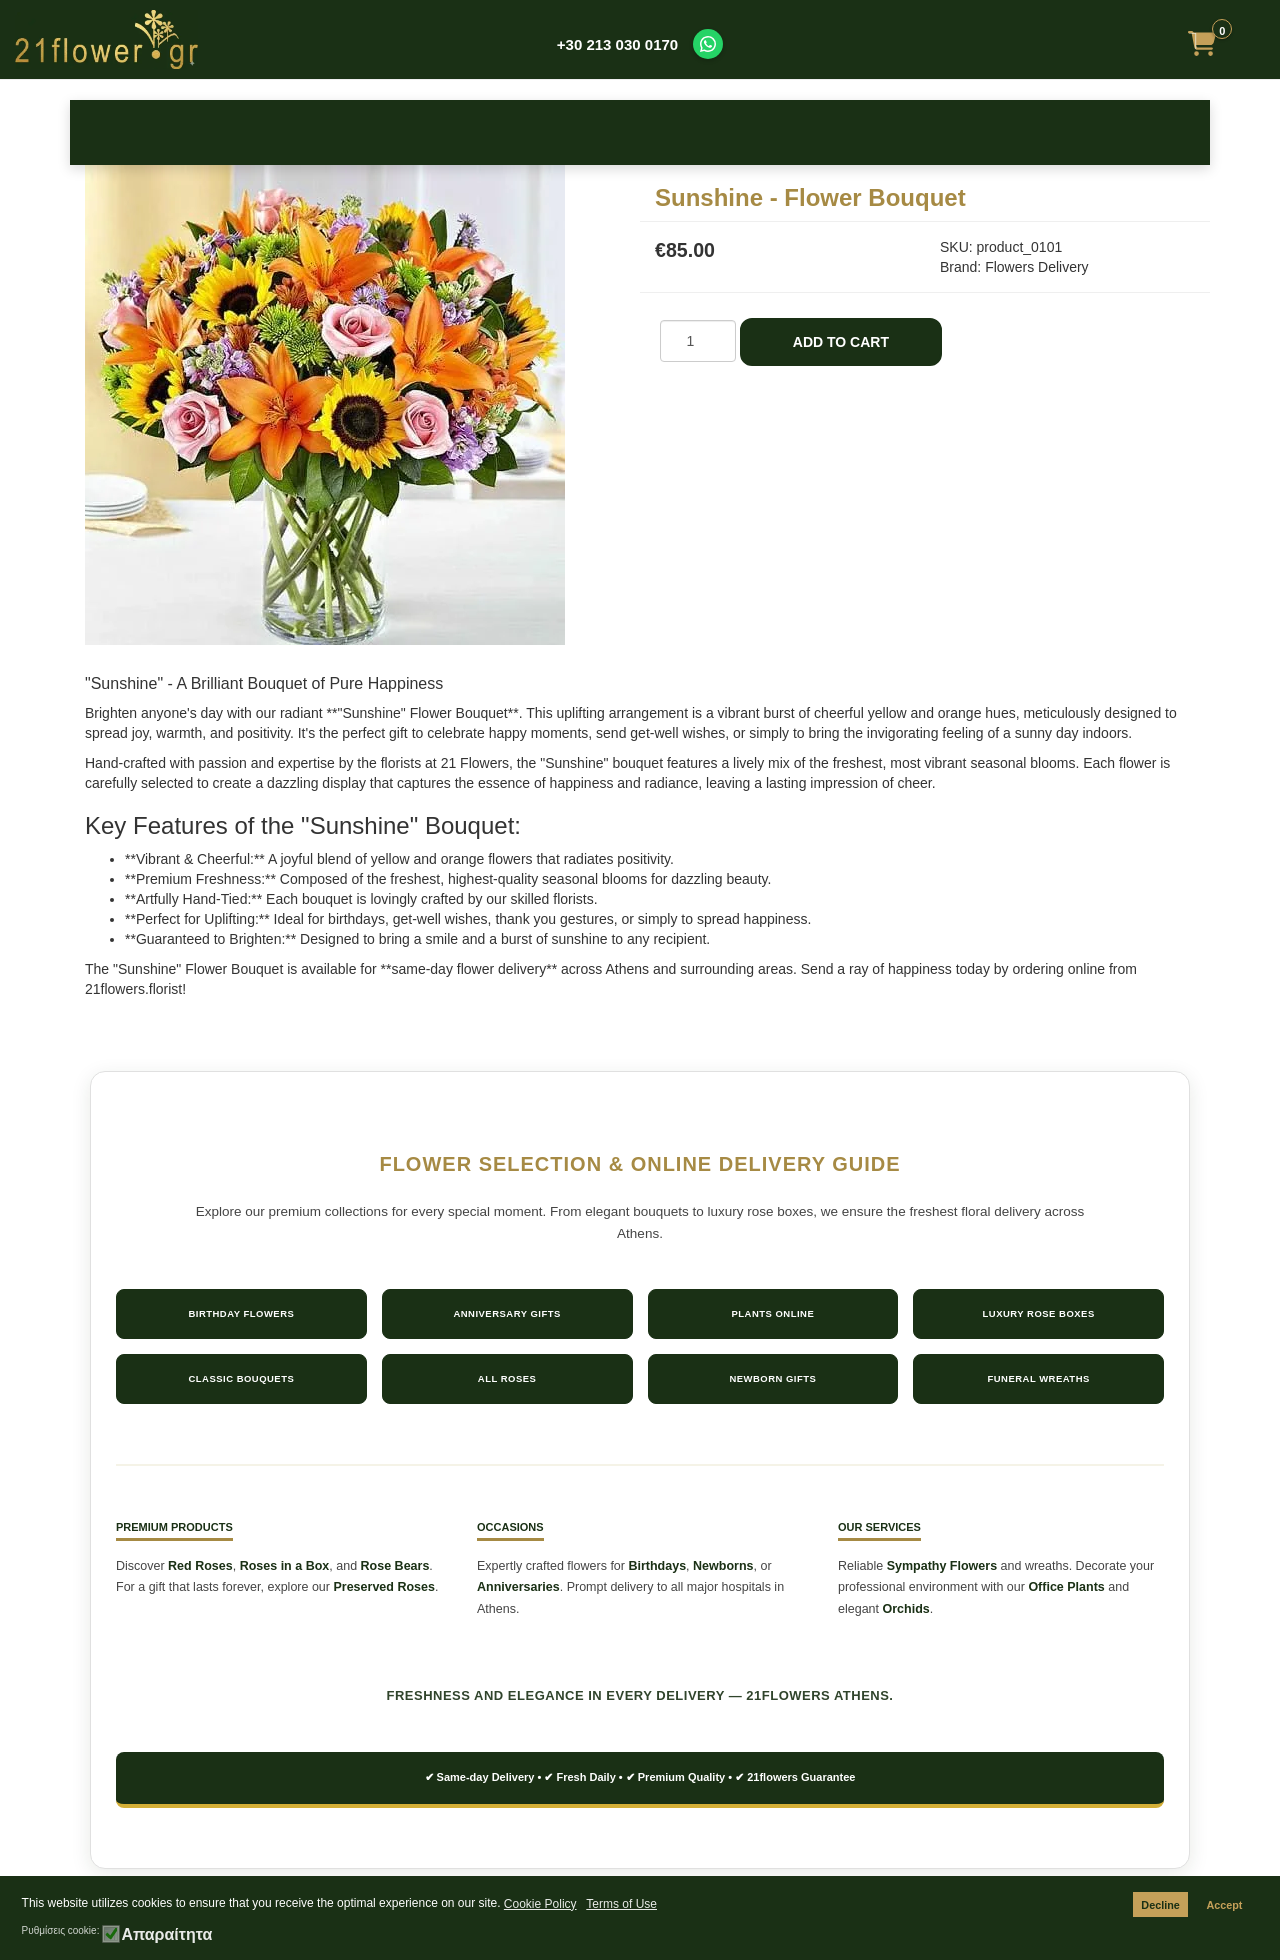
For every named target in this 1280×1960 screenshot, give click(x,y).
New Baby (513, 131)
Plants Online (772, 1313)
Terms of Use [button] (621, 1904)
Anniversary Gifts (507, 1313)
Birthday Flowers (241, 1313)
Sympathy (767, 131)
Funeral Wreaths (1038, 1378)
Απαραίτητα (166, 1935)
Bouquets (640, 131)
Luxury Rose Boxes (1038, 1313)
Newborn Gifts (772, 1378)
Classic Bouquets (241, 1378)
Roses (133, 131)
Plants (1020, 131)
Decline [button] (1160, 1905)
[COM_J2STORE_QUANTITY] (698, 341)
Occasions (387, 131)
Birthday (260, 131)
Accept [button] (1224, 1905)
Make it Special (1146, 131)
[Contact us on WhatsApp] (708, 44)
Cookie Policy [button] (540, 1904)
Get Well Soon (893, 131)
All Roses (507, 1378)
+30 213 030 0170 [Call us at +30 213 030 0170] (617, 44)
